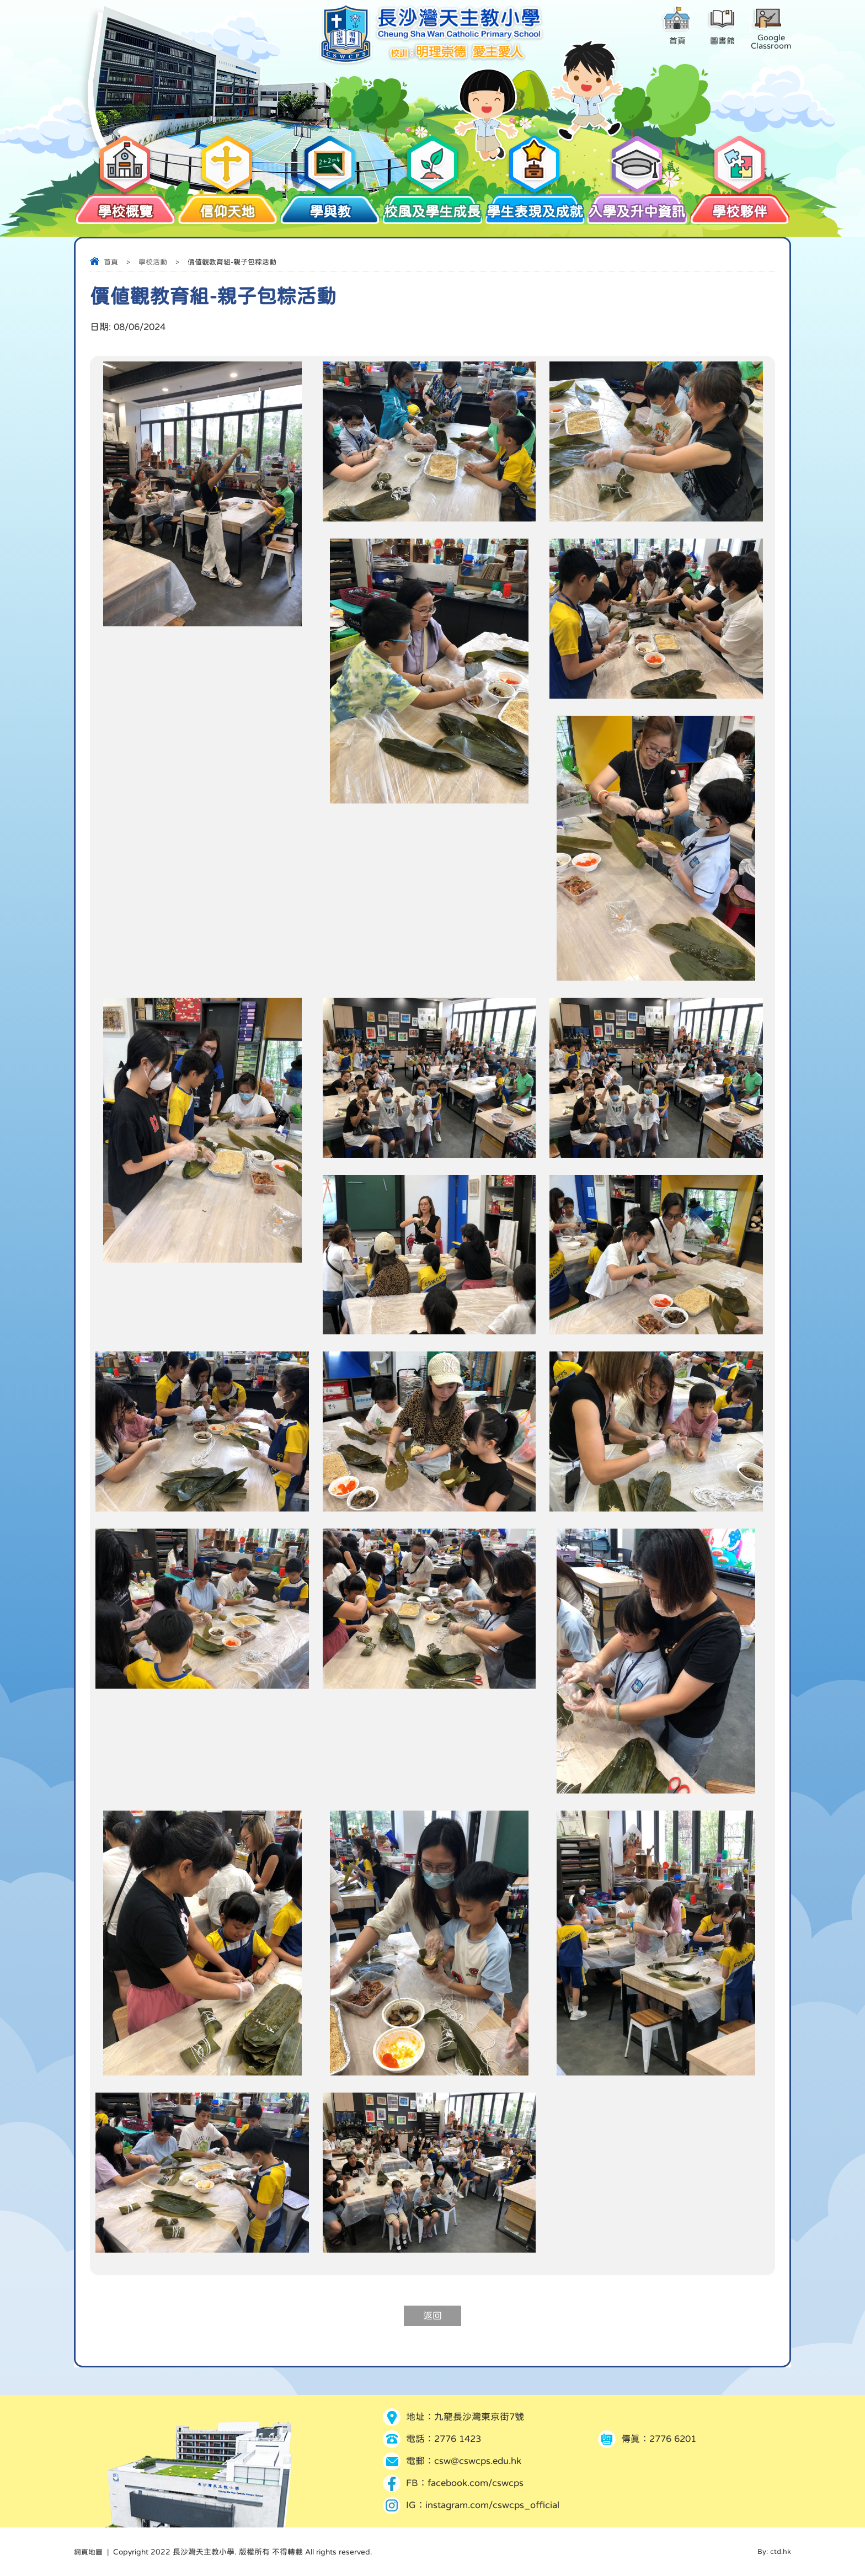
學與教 (330, 206)
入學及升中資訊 (637, 206)
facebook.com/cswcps (476, 2483)
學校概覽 (125, 206)
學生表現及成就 (535, 206)
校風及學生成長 (432, 206)
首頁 (111, 261)
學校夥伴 (739, 206)
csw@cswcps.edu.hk (477, 2461)
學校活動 (152, 261)
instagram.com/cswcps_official (492, 2505)
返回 (432, 2315)
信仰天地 (228, 206)
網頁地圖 (89, 2552)
